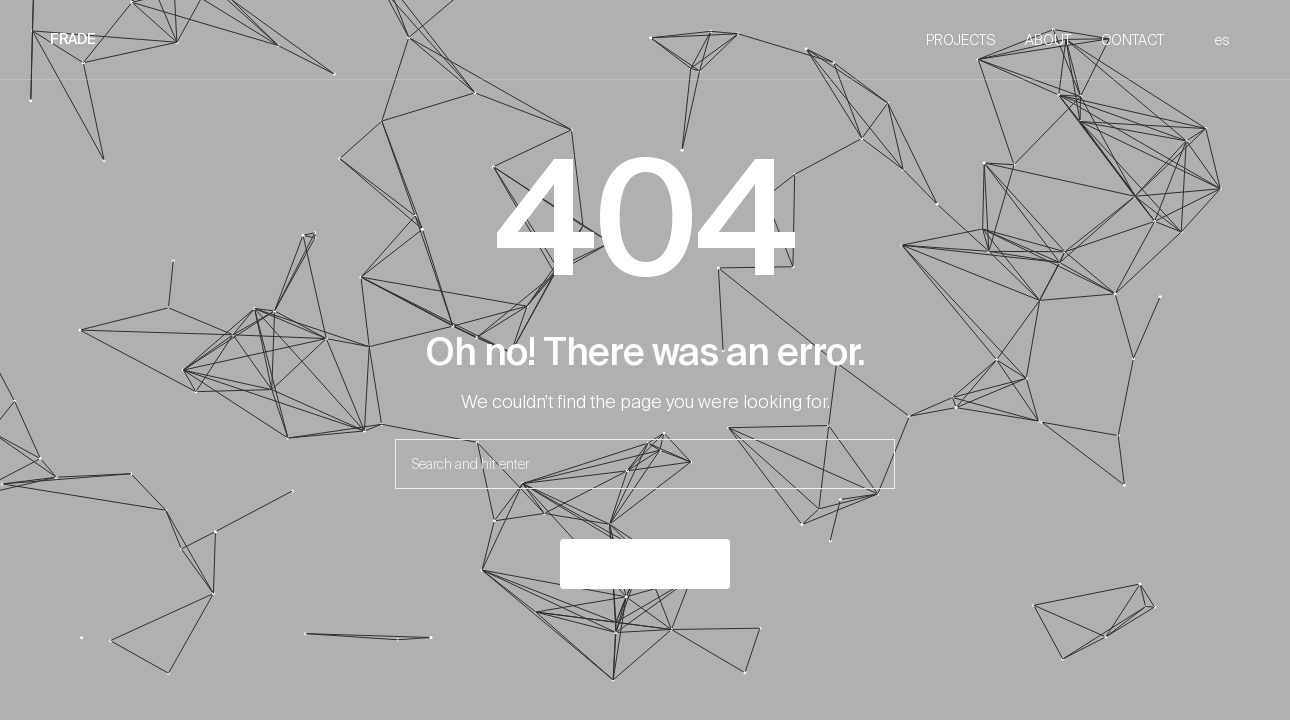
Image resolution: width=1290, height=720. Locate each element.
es (1222, 40)
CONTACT (1132, 40)
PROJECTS (960, 40)
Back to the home (644, 564)
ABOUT (1048, 40)
